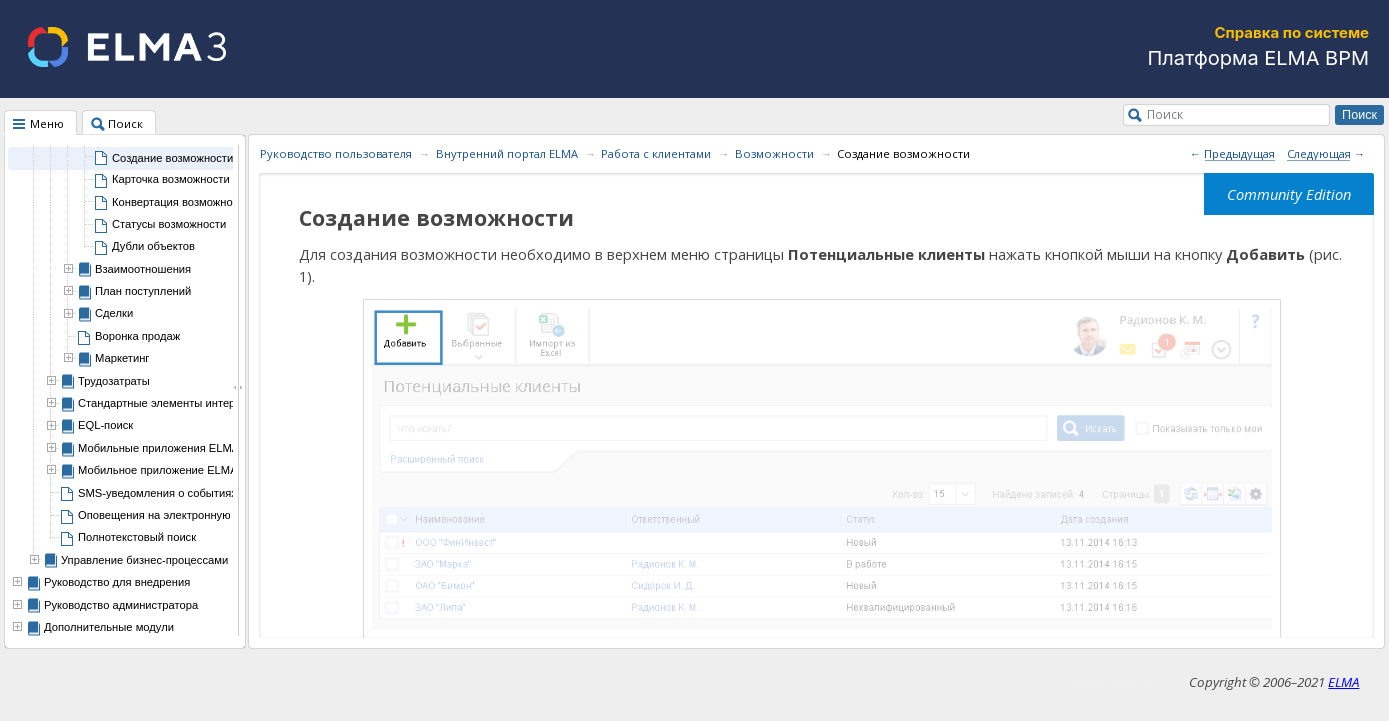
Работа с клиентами (656, 153)
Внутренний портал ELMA (507, 153)
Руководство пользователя (336, 153)
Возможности (774, 153)
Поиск (1165, 114)
